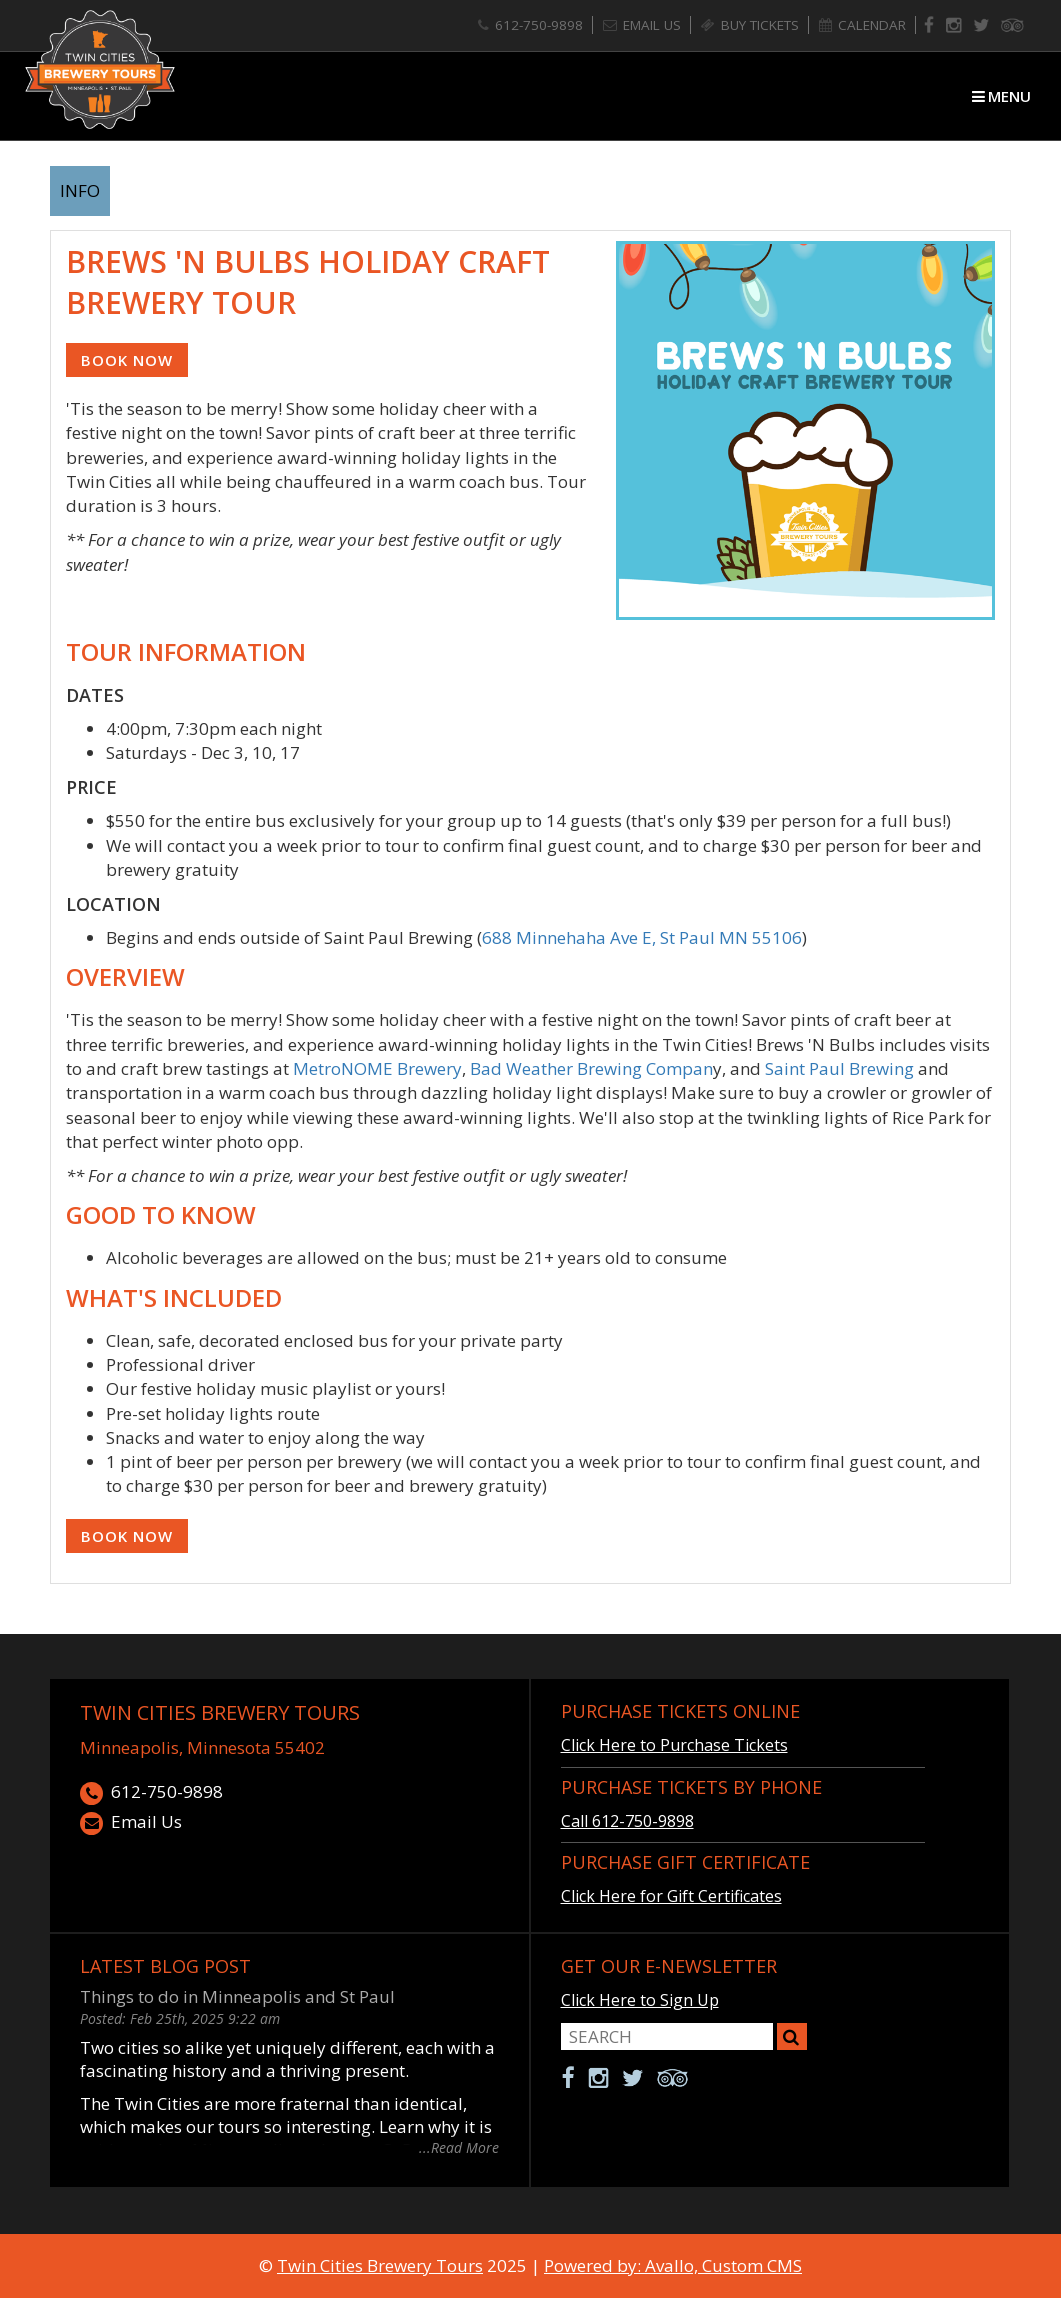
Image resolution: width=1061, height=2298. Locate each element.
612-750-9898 (151, 1792)
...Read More (459, 2146)
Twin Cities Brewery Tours (220, 1712)
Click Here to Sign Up (640, 2000)
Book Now (127, 360)
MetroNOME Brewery (377, 1068)
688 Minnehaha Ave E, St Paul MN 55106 (642, 937)
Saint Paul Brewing (839, 1068)
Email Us (131, 1822)
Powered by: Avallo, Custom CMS (673, 2265)
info (80, 190)
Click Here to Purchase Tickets (674, 1745)
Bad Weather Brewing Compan (591, 1068)
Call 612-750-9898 (627, 1821)
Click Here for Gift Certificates (671, 1896)
